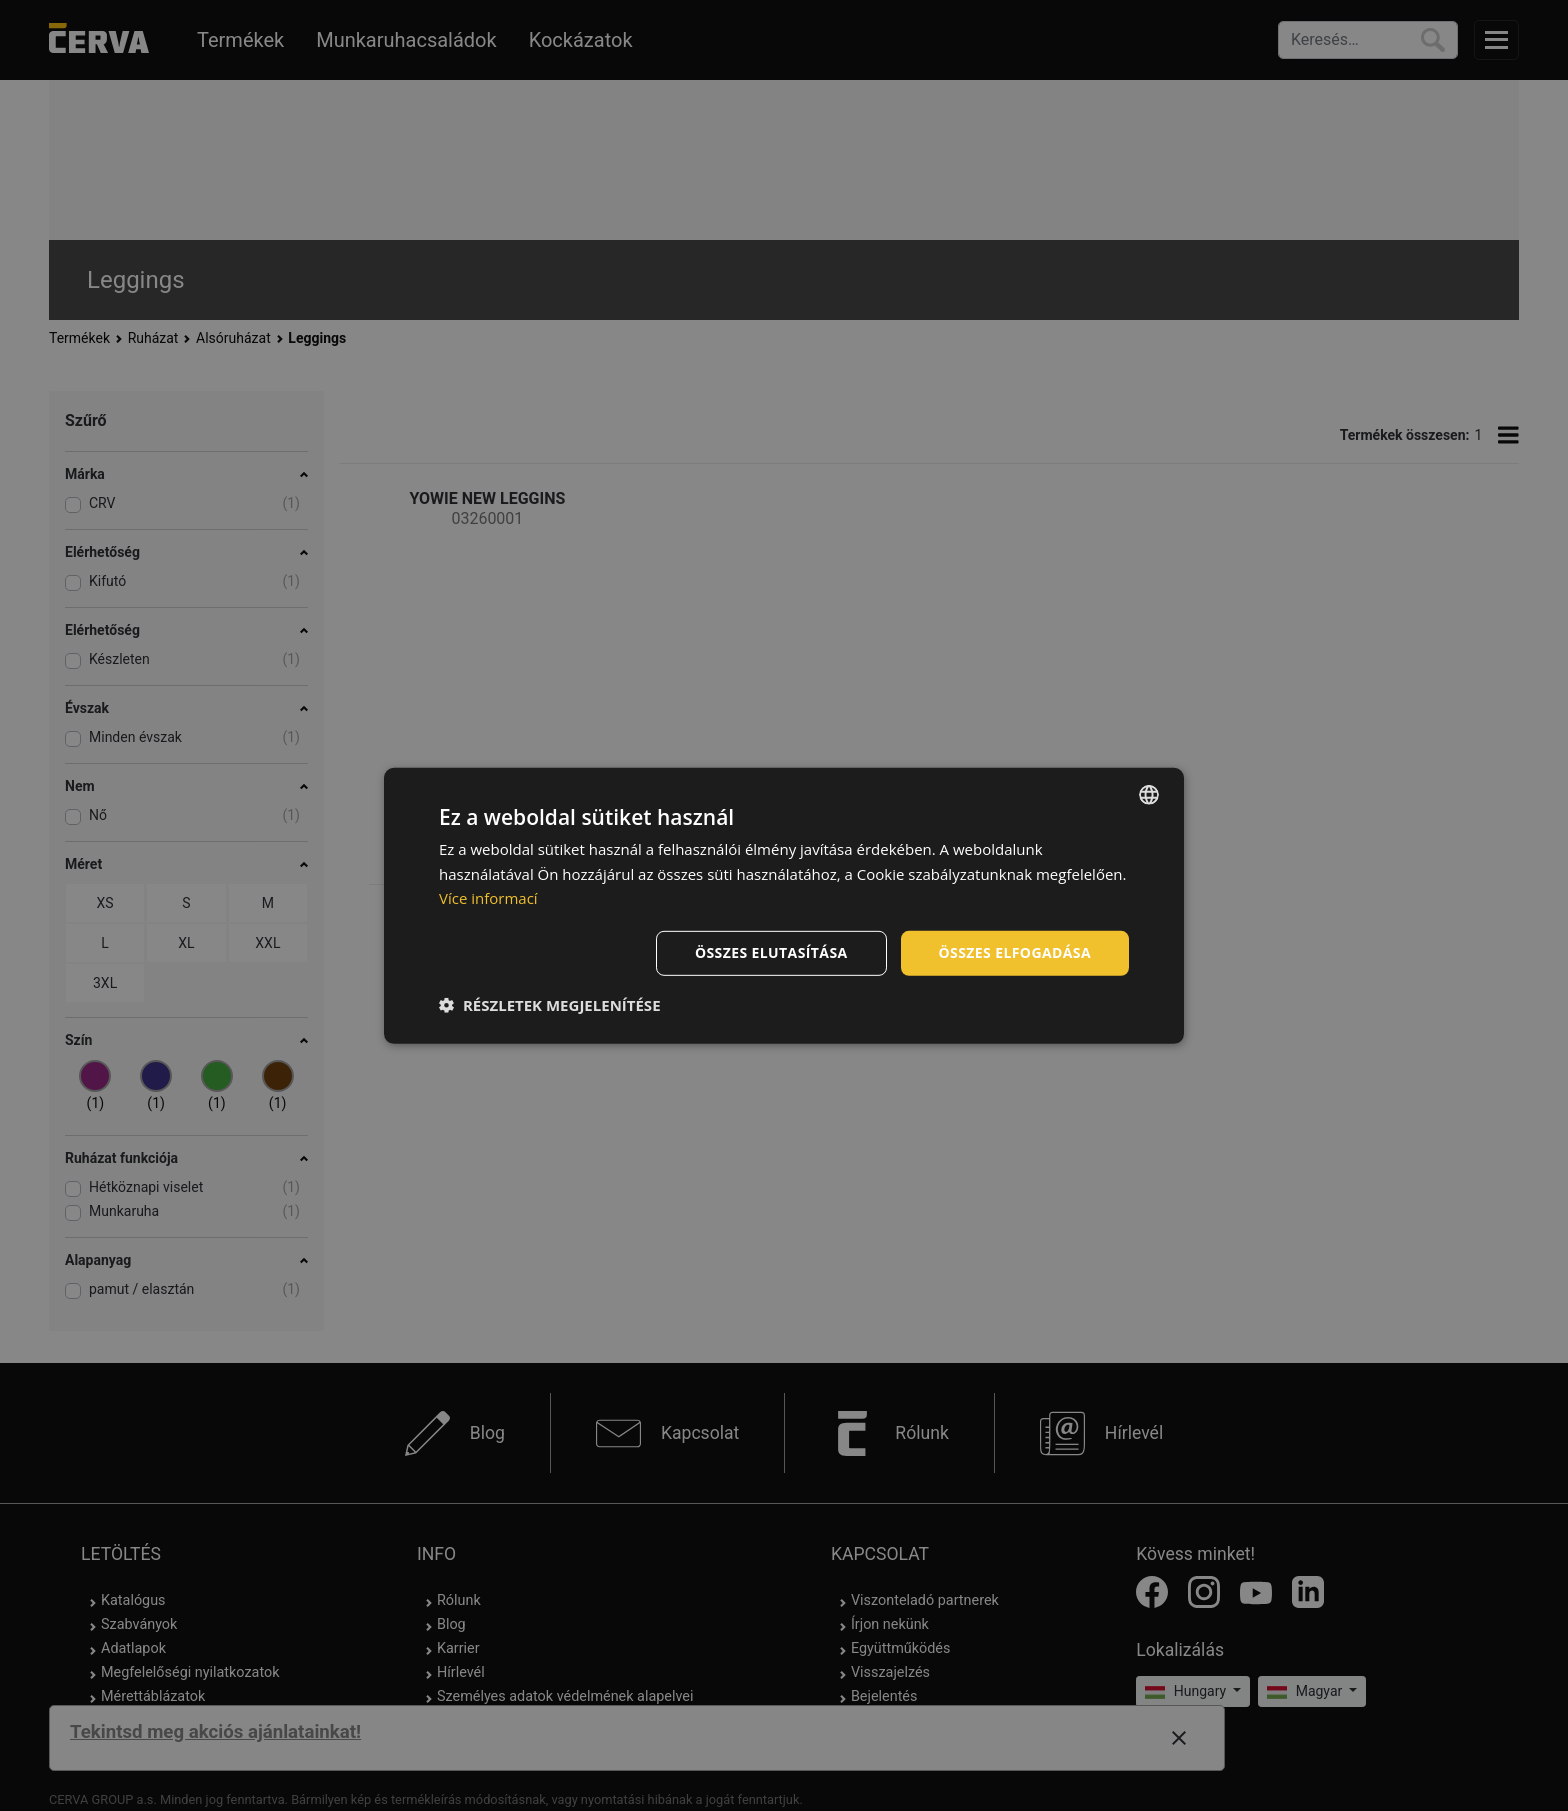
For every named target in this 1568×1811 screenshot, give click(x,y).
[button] (550, 1005)
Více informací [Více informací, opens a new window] (488, 898)
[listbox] (1149, 794)
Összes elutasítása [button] (771, 952)
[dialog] (784, 905)
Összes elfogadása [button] (1015, 952)
